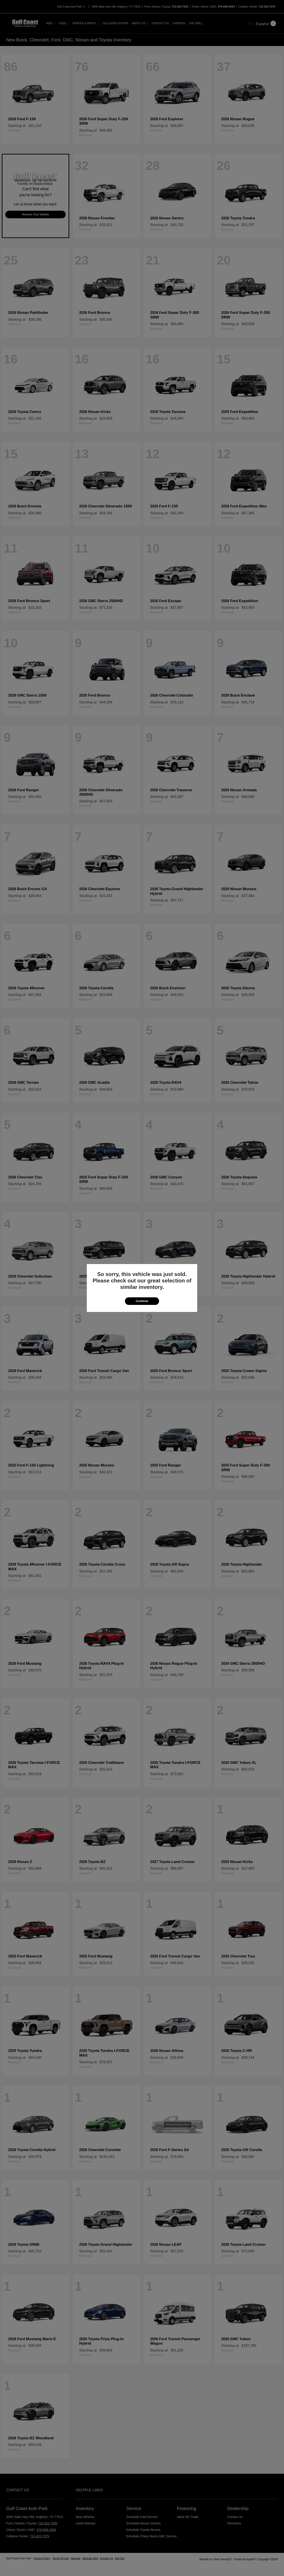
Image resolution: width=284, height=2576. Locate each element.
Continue (142, 1301)
